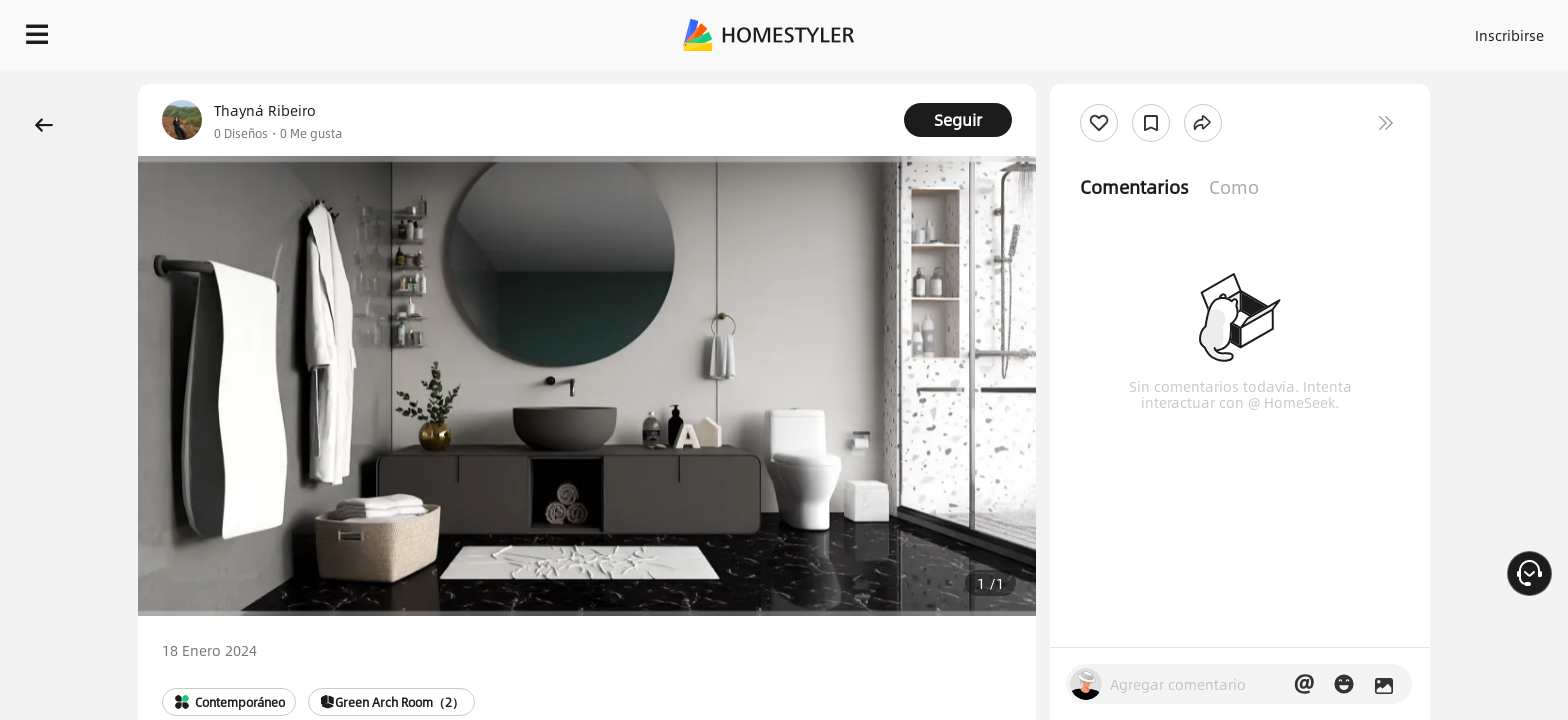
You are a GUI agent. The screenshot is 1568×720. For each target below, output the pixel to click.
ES (1329, 30)
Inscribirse (1256, 30)
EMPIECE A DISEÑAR (1461, 30)
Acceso (1178, 30)
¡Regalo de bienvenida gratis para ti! (1100, 84)
